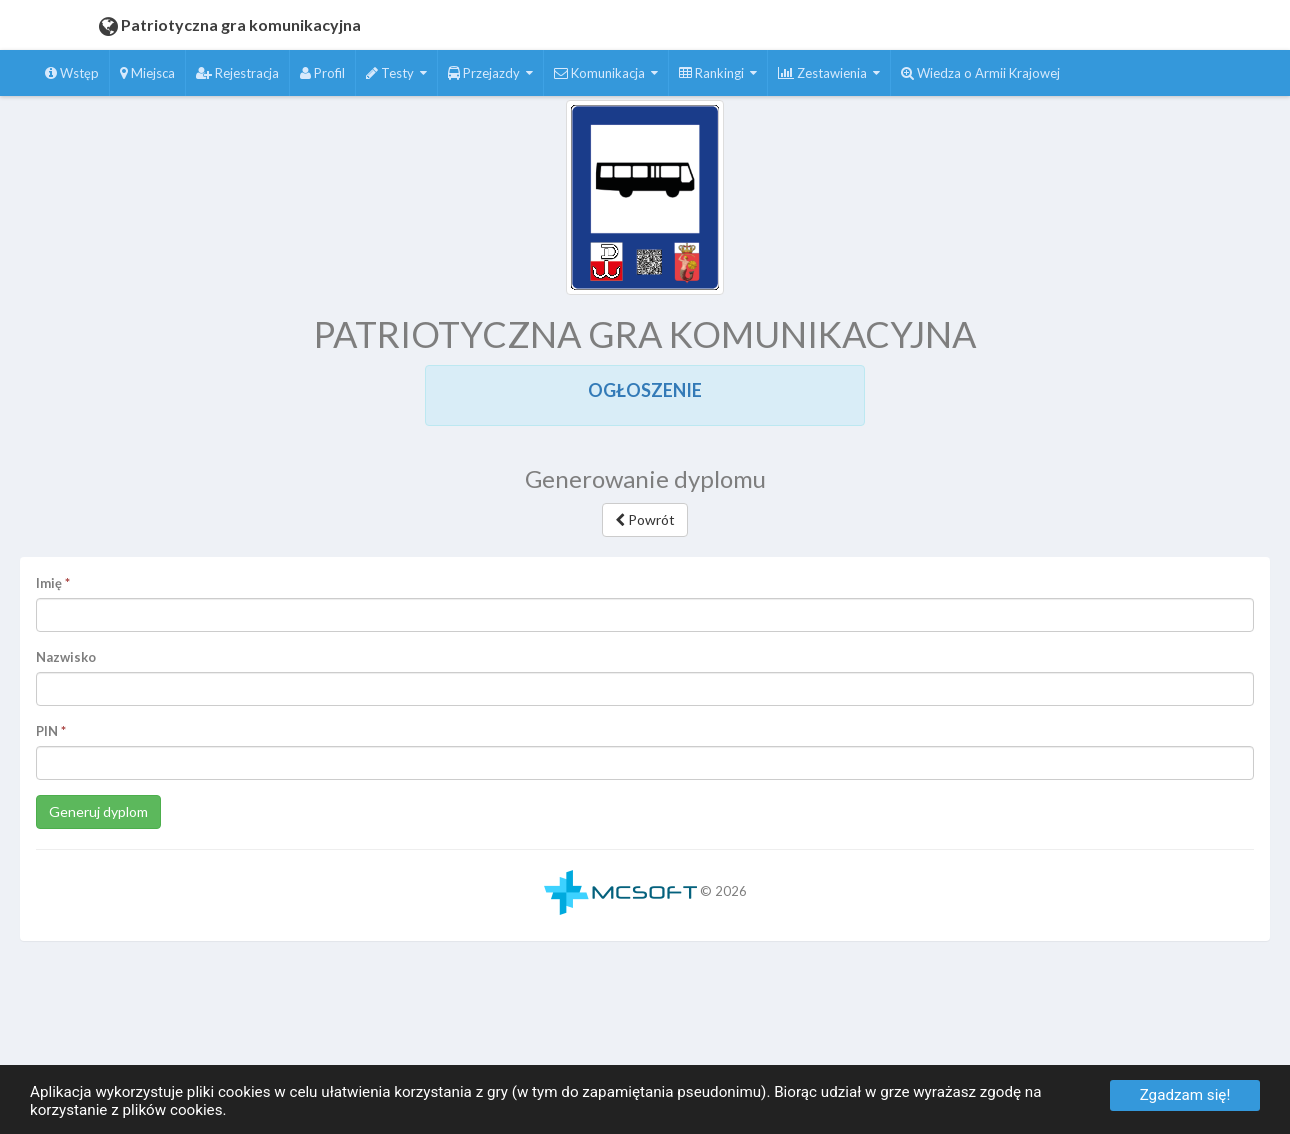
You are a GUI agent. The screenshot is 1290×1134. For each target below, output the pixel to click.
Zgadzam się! (1185, 1095)
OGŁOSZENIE (645, 390)
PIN (47, 731)
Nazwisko (66, 657)
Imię (49, 583)
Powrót (645, 519)
